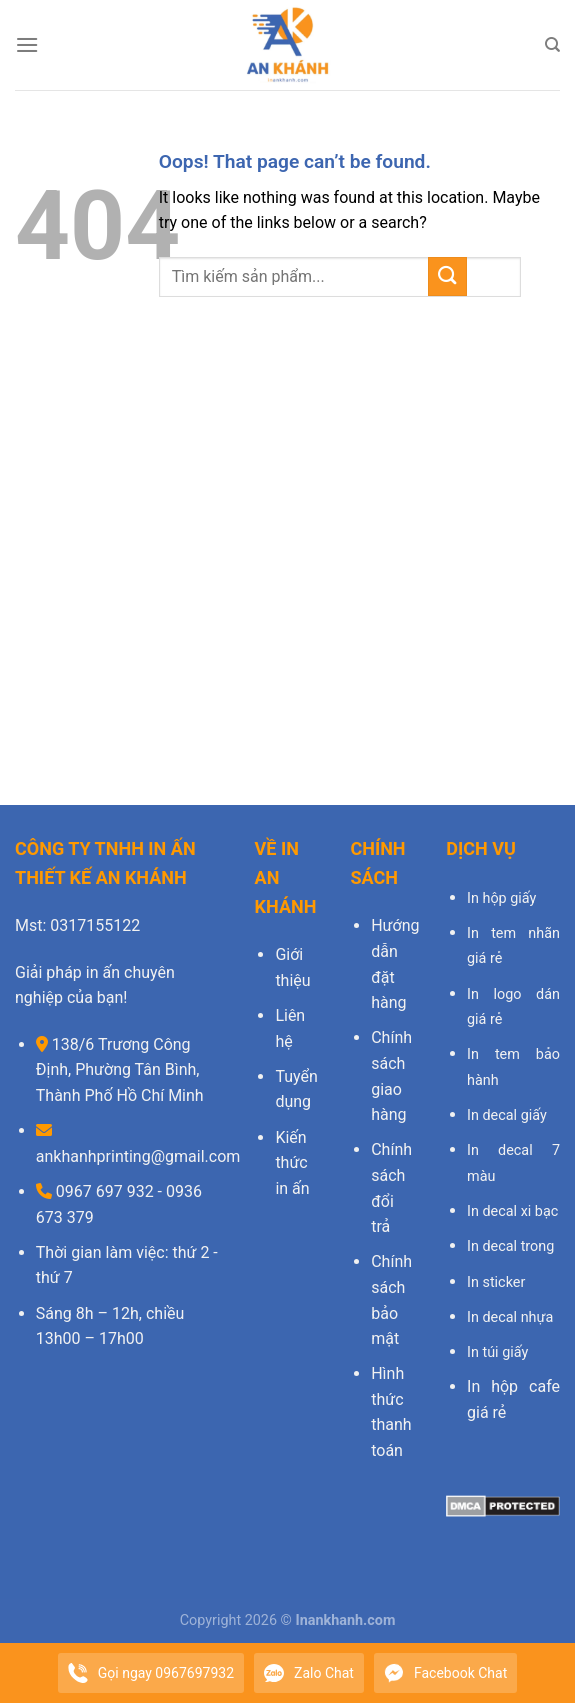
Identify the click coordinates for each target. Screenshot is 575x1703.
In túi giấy (497, 1352)
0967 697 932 (103, 1191)
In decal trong (510, 1246)
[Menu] (27, 44)
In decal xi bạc (512, 1211)
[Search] (552, 45)
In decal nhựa (510, 1317)
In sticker (496, 1282)
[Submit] (447, 276)
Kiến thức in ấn (292, 1163)
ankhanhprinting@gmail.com (138, 1156)
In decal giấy (507, 1115)
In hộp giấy (501, 898)
